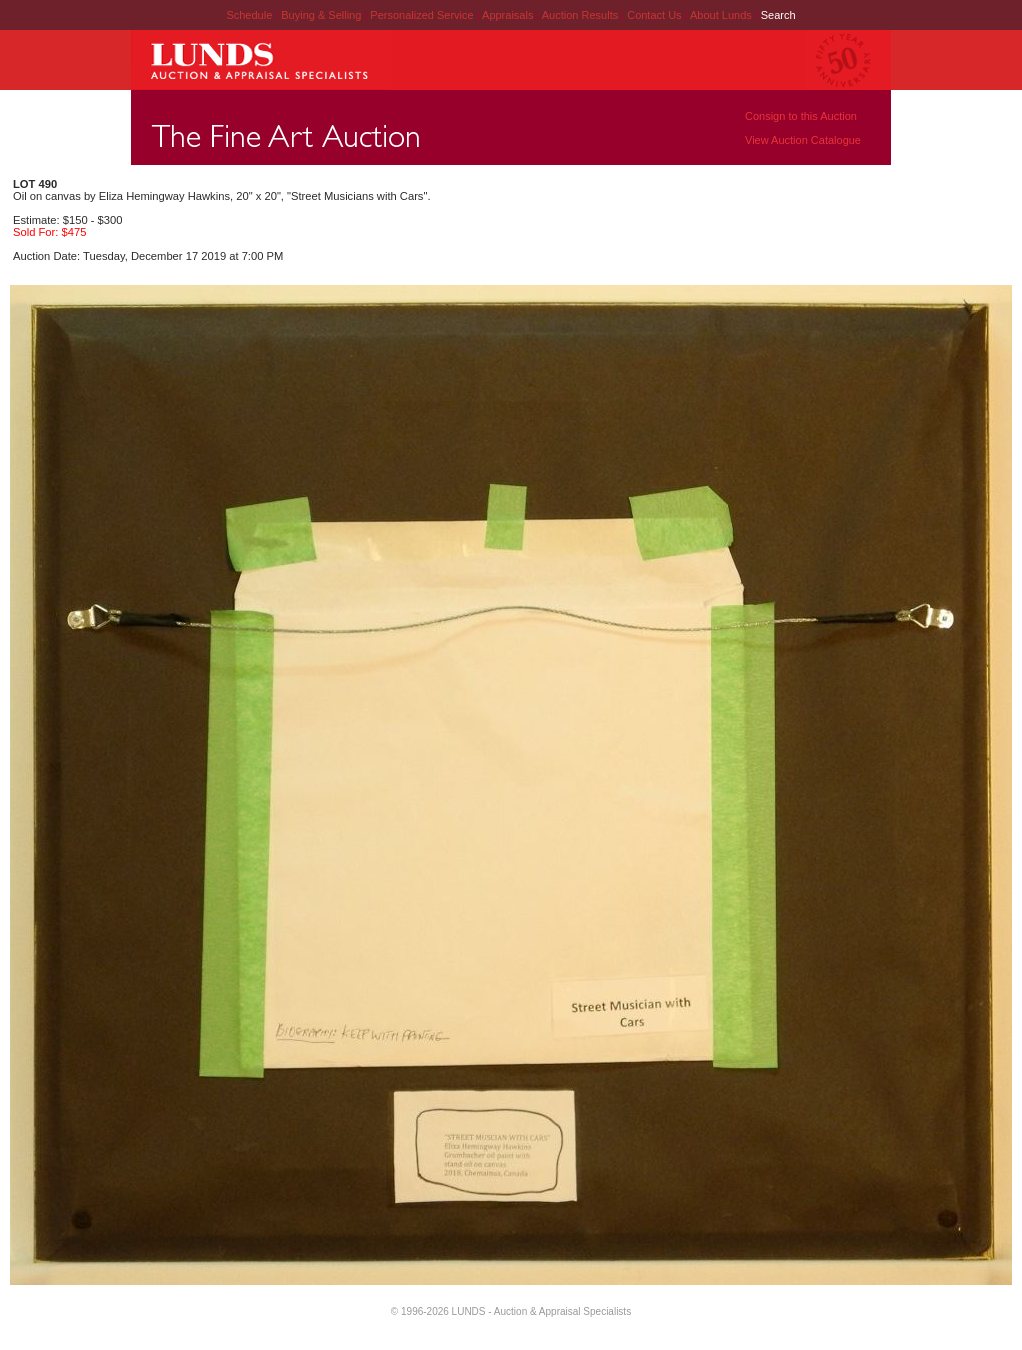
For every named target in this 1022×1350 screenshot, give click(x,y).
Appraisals (509, 15)
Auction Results (581, 15)
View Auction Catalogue (803, 140)
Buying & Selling (322, 15)
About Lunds (722, 15)
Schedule (249, 15)
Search (778, 15)
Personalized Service (423, 15)
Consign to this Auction (801, 116)
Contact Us (654, 15)
